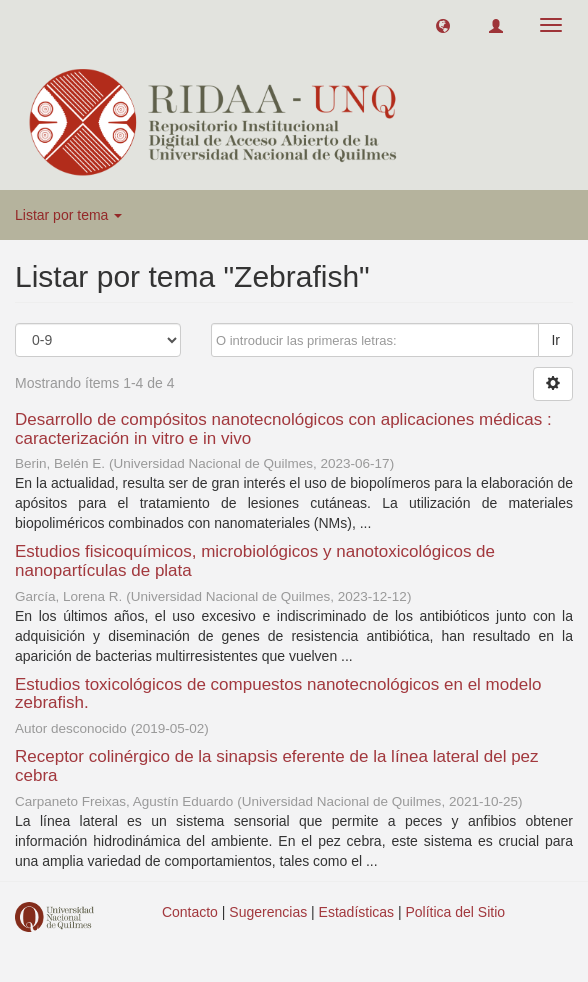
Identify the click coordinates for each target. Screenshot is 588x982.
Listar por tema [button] (68, 215)
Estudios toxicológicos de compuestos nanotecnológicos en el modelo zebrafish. (278, 694)
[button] (443, 25)
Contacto (190, 912)
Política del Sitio (456, 912)
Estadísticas (356, 912)
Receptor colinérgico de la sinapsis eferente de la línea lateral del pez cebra (277, 766)
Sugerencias (268, 912)
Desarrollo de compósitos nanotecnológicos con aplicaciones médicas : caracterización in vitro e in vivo (283, 429)
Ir (555, 340)
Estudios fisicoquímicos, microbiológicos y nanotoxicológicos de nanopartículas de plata (255, 561)
